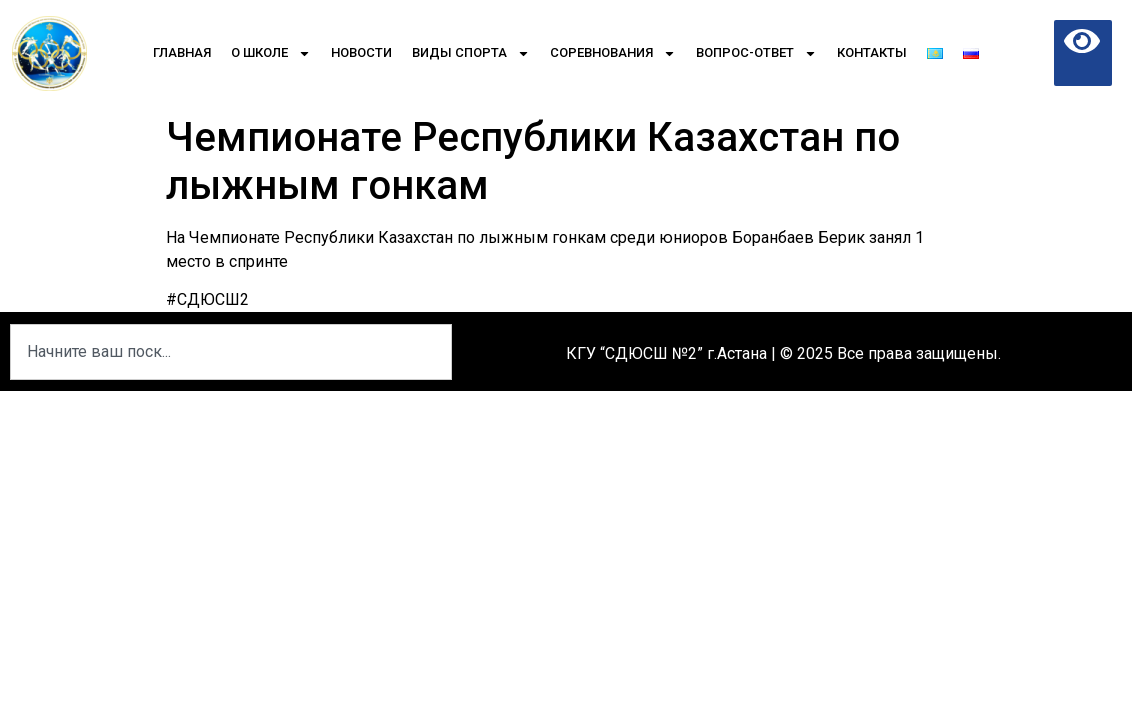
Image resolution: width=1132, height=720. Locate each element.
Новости (361, 52)
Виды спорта (471, 53)
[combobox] (231, 352)
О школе (271, 53)
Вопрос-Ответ (756, 53)
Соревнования (613, 53)
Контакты (872, 52)
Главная (182, 52)
